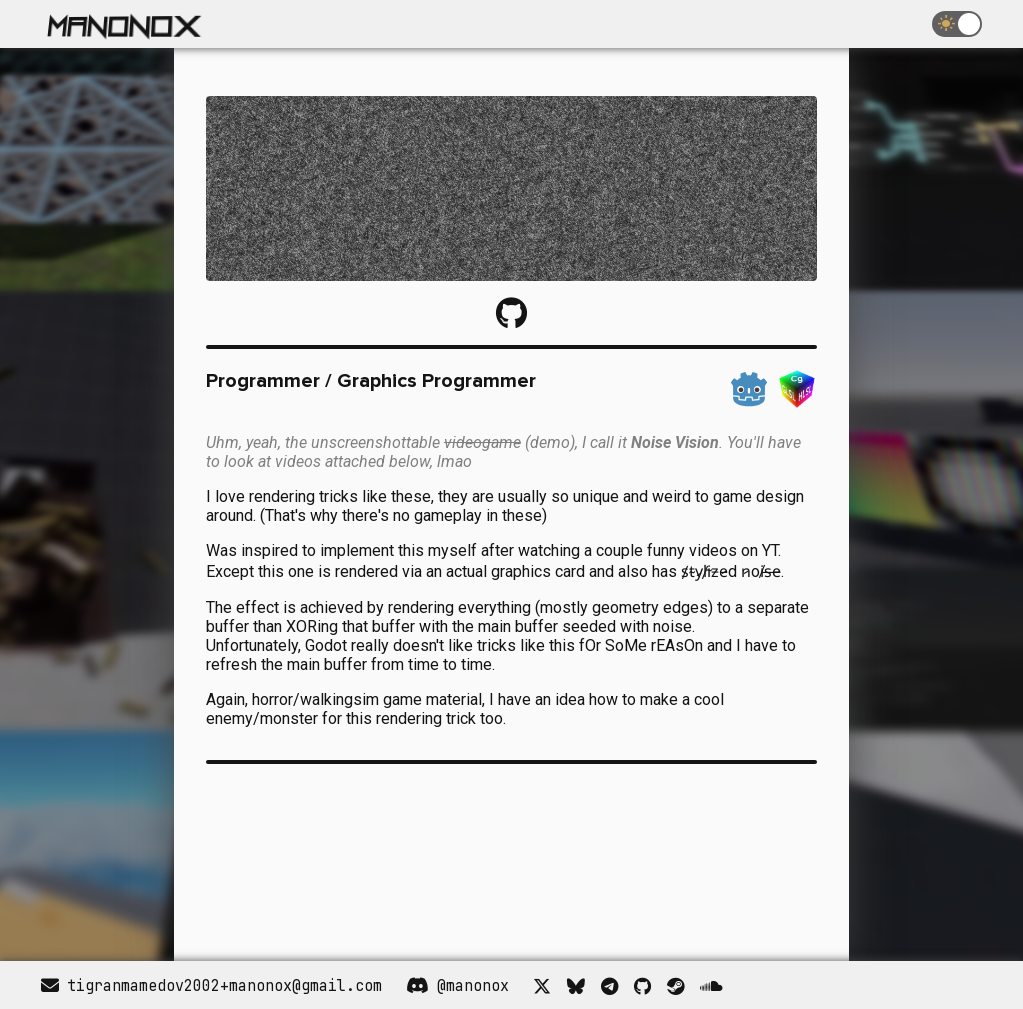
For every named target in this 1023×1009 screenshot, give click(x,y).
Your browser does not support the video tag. (355, 854)
